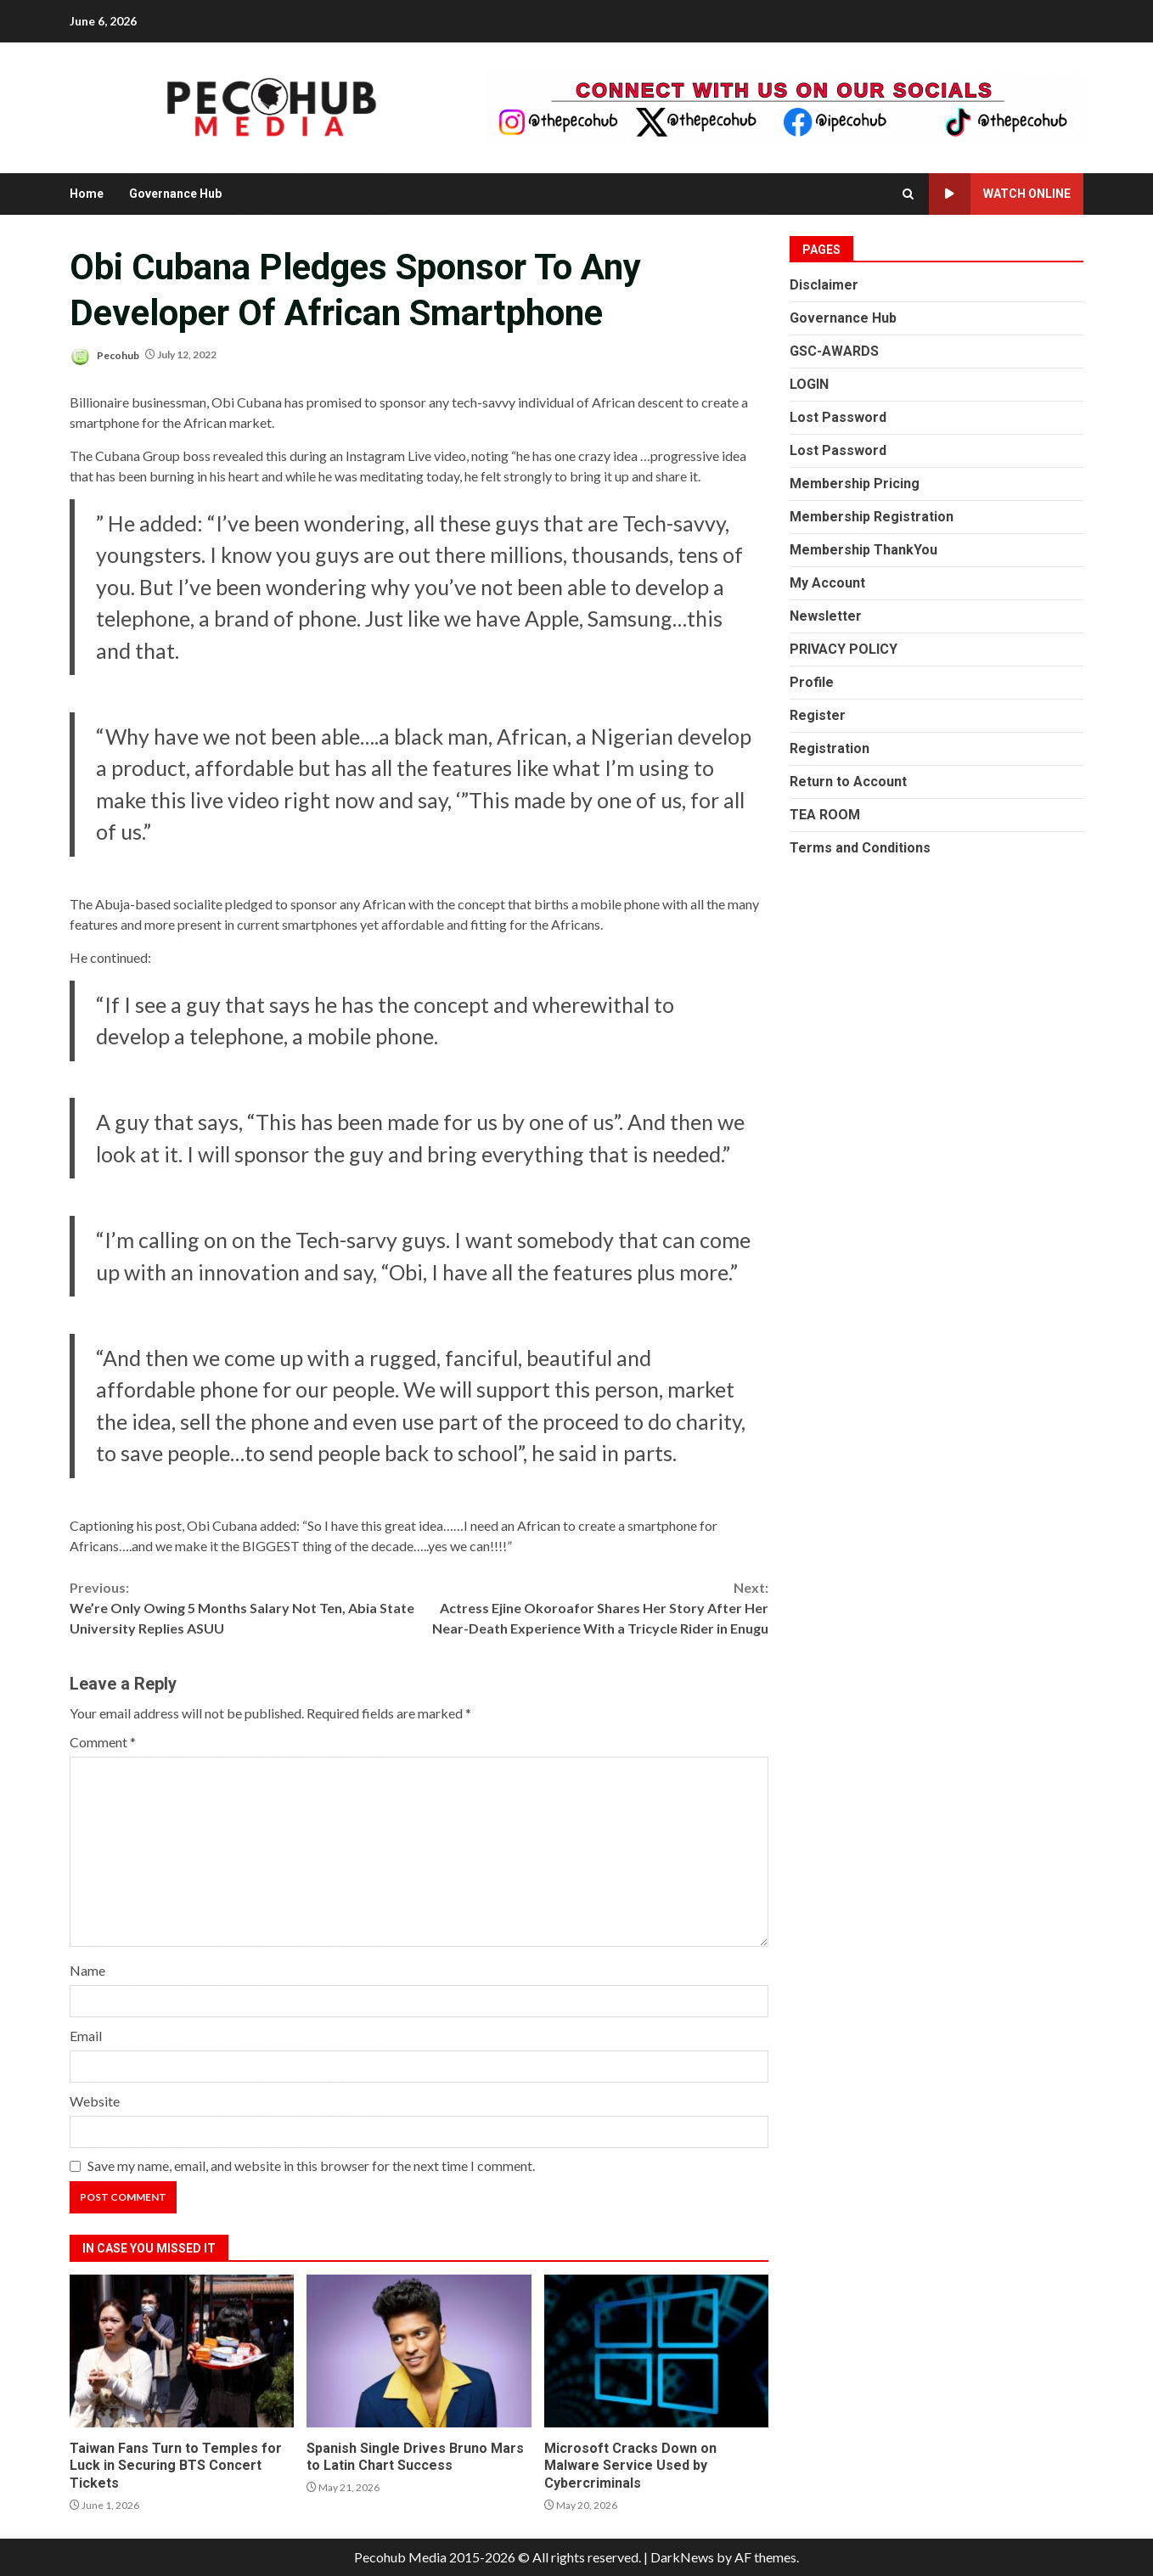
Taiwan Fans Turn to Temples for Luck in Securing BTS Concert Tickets (182, 2351)
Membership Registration (871, 517)
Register (818, 715)
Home (87, 193)
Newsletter (826, 616)
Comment (103, 1742)
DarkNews (682, 2557)
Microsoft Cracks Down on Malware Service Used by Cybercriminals (656, 2351)
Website (95, 2101)
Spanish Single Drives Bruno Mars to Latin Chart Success (419, 2351)
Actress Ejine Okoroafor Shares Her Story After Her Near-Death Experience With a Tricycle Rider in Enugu (594, 1607)
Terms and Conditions (860, 848)
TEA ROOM (825, 815)
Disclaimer (824, 285)
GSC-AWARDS (834, 351)
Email (86, 2036)
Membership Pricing (855, 483)
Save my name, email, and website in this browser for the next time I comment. (311, 2165)
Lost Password (838, 417)
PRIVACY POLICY (843, 649)
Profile (812, 682)
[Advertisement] (783, 106)
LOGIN (809, 384)
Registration (829, 748)
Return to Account (848, 781)
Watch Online (1000, 194)
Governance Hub (175, 193)
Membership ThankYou (863, 550)
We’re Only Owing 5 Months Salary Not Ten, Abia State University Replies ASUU (244, 1607)
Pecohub (104, 356)
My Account (827, 583)
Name (87, 1970)
